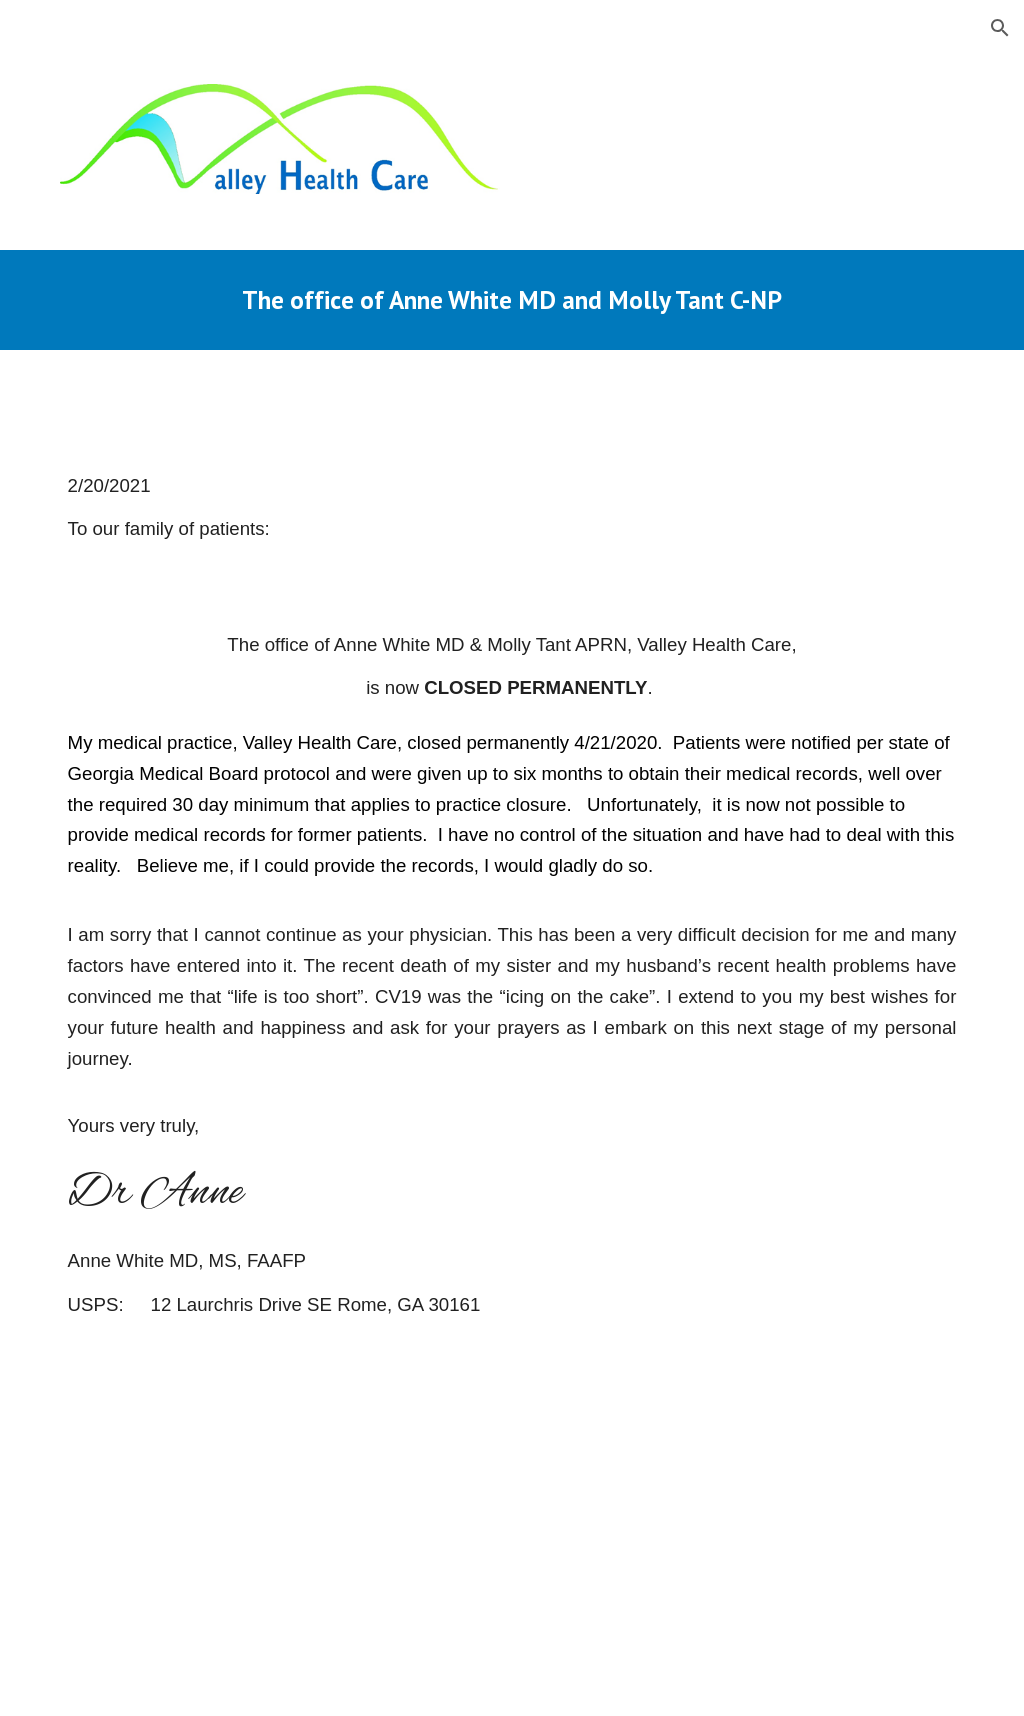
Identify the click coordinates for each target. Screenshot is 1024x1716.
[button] (1000, 28)
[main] (512, 299)
